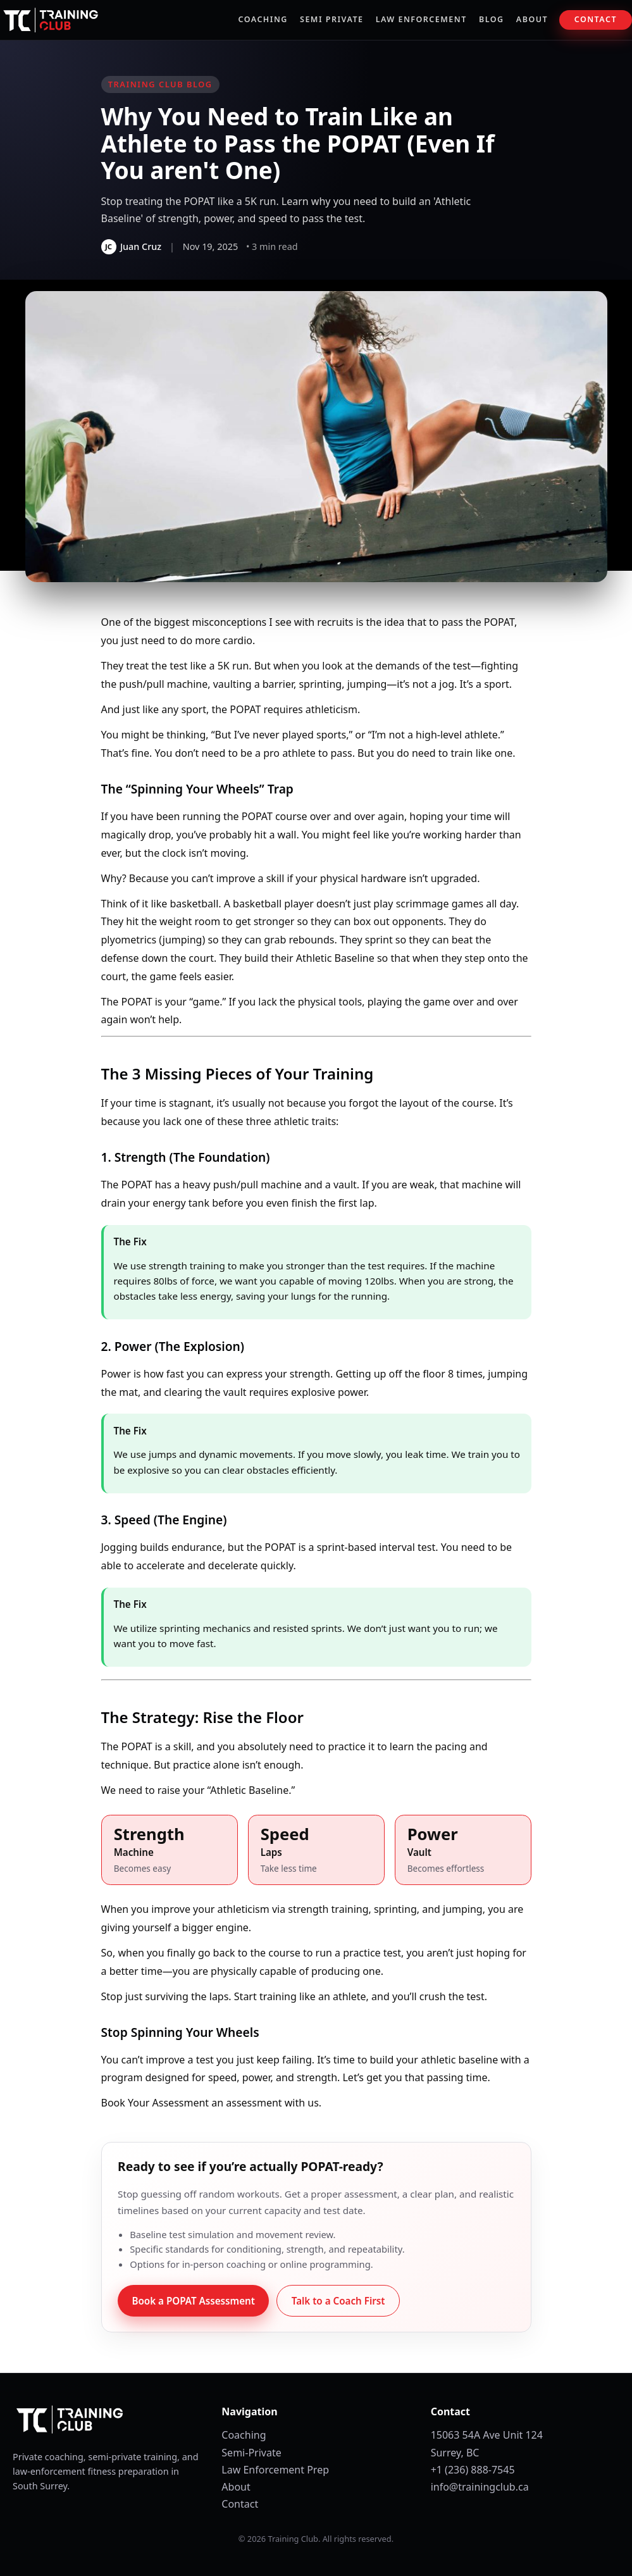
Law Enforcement (421, 19)
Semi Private (331, 19)
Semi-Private (251, 2453)
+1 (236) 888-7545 (473, 2470)
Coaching (263, 19)
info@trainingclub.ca (480, 2487)
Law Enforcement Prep (275, 2470)
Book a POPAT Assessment (193, 2300)
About (532, 19)
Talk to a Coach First (338, 2300)
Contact (595, 19)
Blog (491, 19)
